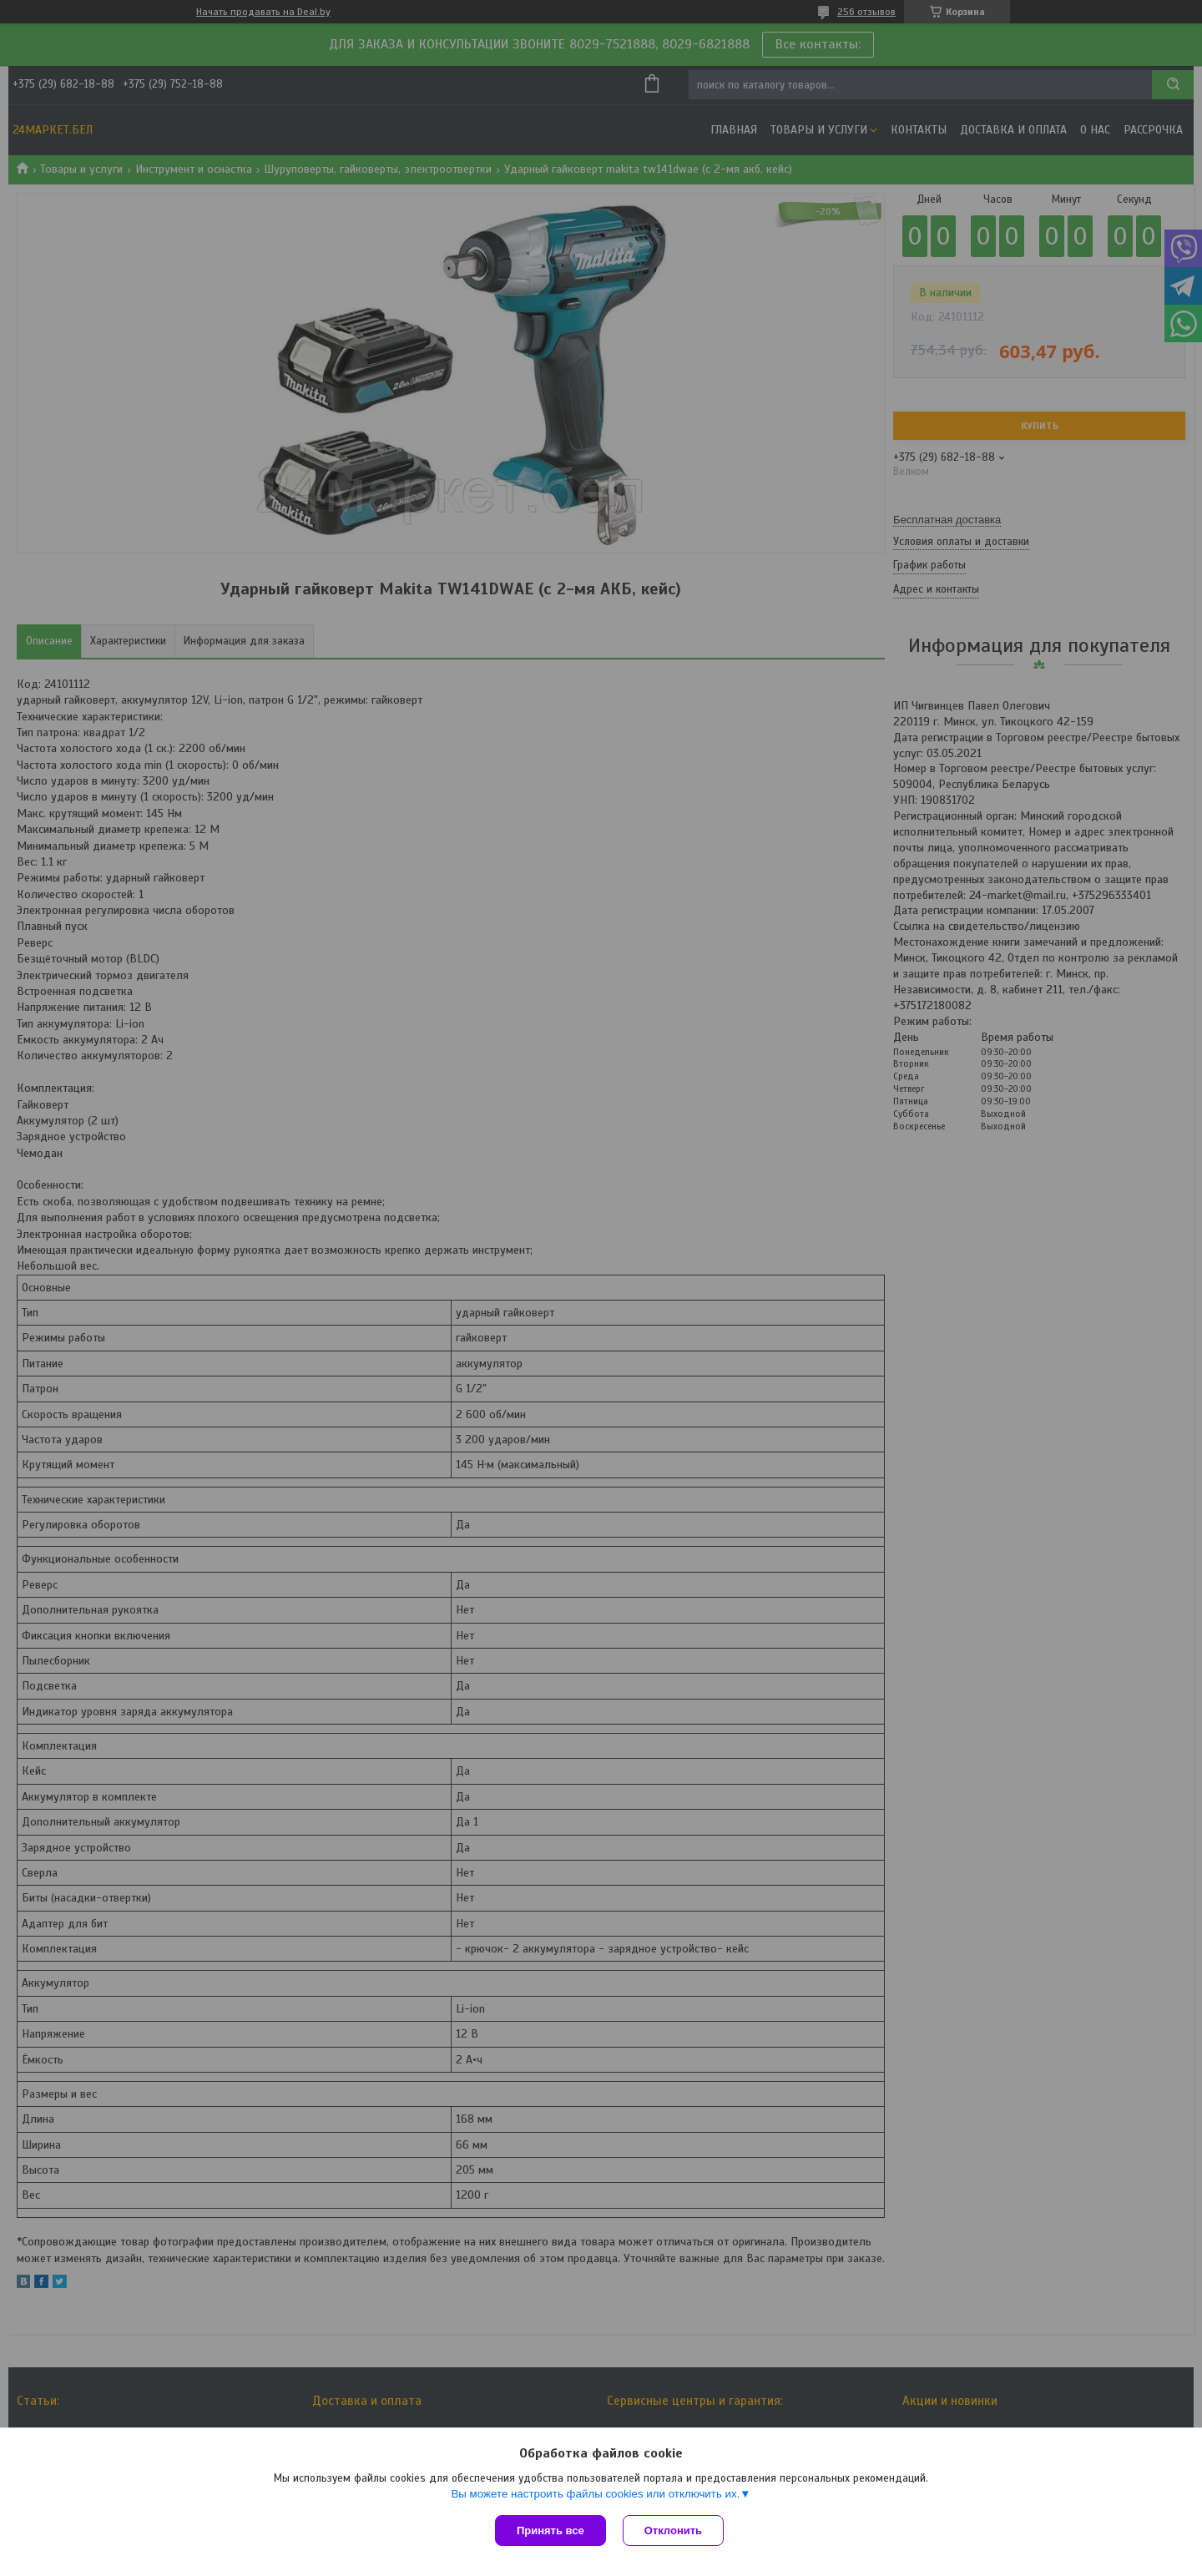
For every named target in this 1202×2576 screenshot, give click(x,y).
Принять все (550, 2530)
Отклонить (673, 2530)
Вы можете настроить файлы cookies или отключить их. (595, 2494)
